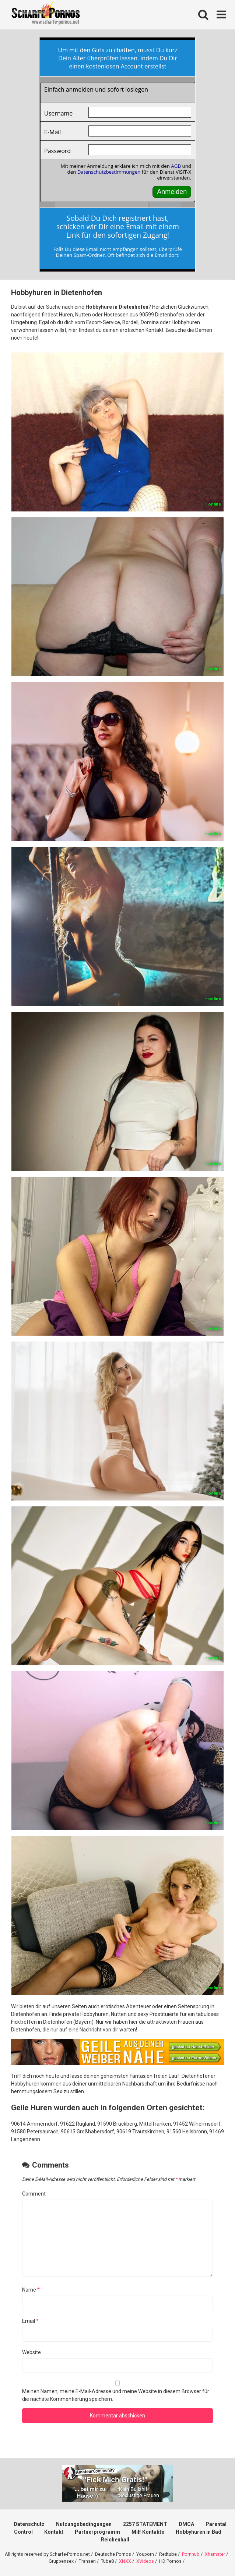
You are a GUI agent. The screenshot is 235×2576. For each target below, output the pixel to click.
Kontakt (53, 2532)
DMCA (186, 2524)
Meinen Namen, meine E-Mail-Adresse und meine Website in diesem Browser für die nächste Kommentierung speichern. (115, 2395)
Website (31, 2352)
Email (30, 2321)
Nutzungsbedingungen (84, 2524)
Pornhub (191, 2554)
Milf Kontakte (147, 2532)
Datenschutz (29, 2524)
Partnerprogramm (97, 2532)
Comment (34, 2194)
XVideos (145, 2561)
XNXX (125, 2561)
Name (31, 2290)
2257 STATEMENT (145, 2524)
